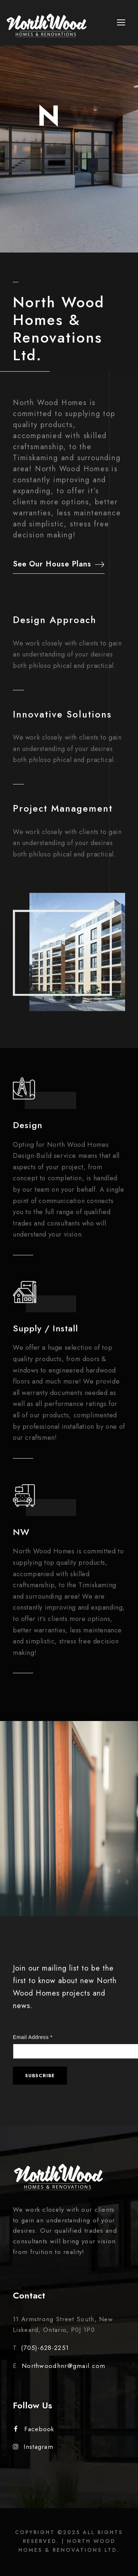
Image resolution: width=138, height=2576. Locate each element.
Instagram (33, 2446)
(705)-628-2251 (45, 2347)
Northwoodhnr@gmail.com (64, 2365)
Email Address (33, 2037)
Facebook (34, 2429)
